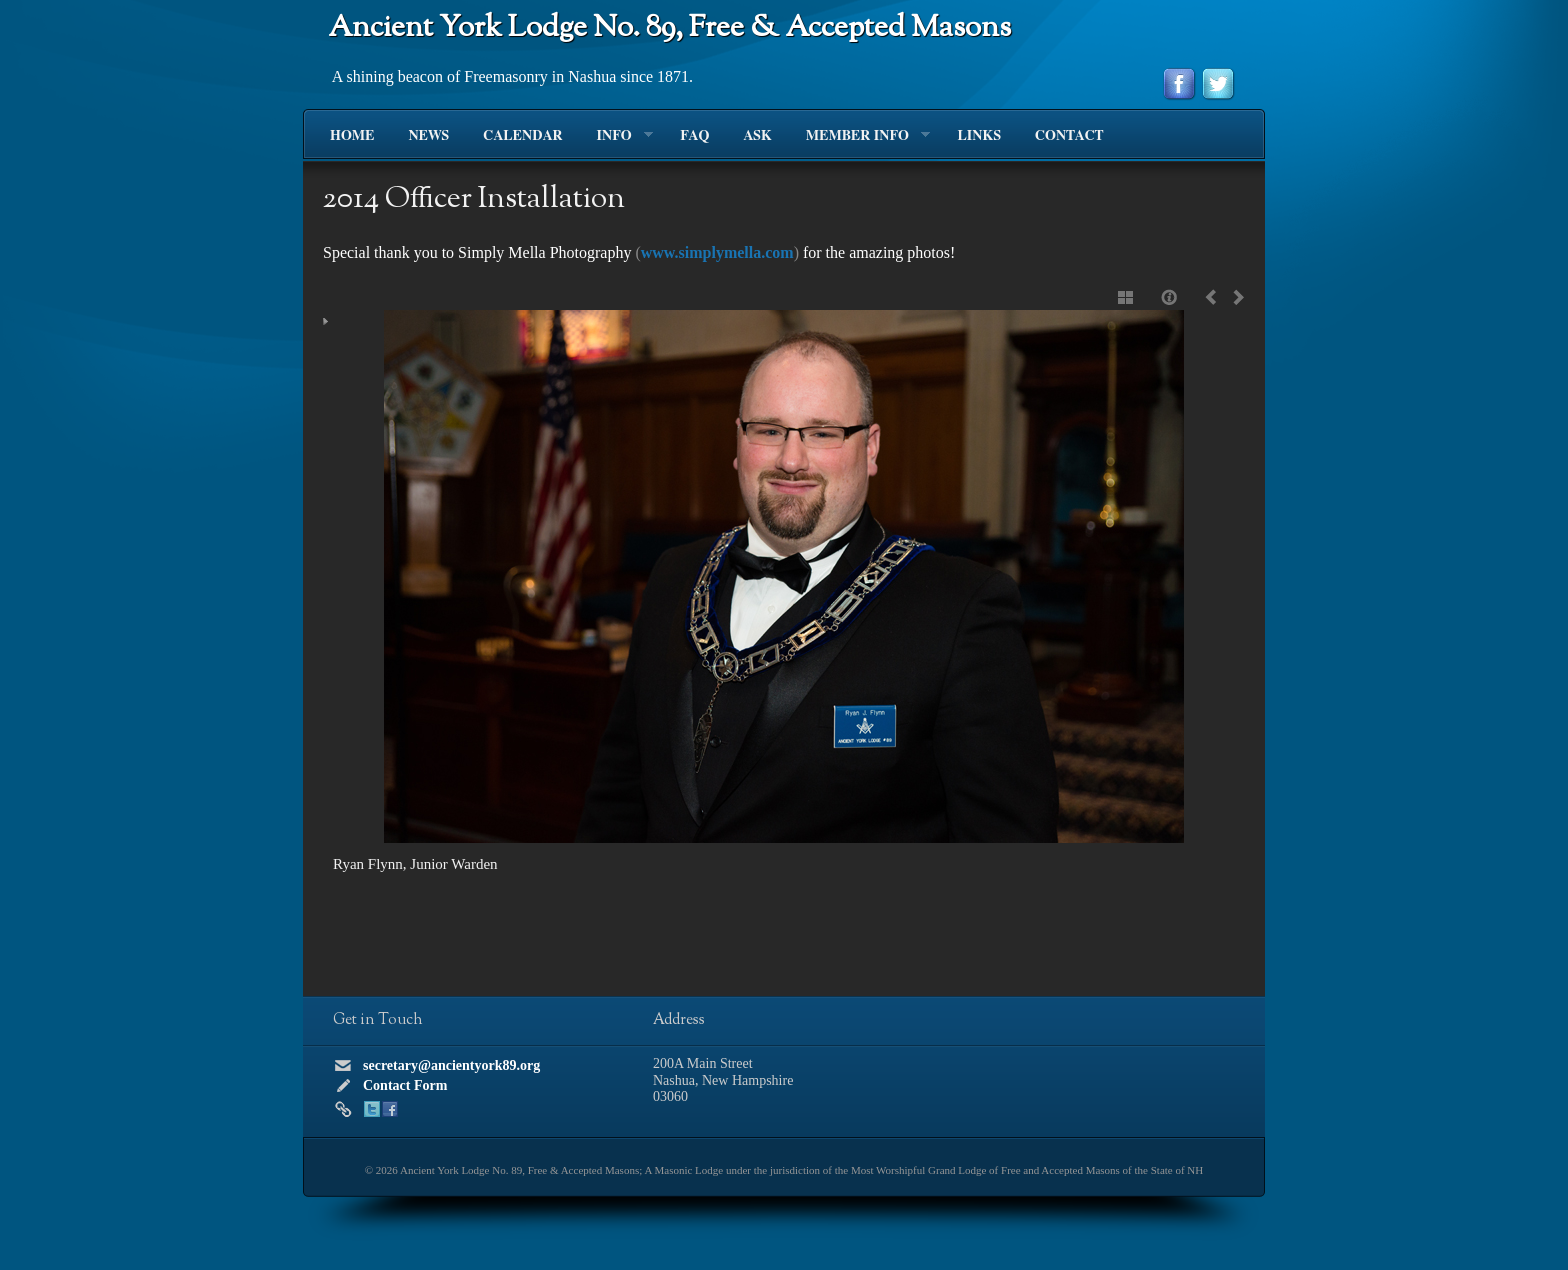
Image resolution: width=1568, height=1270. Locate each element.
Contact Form (405, 1085)
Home (352, 136)
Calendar (522, 136)
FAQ (694, 136)
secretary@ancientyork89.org (451, 1065)
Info (616, 136)
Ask (757, 136)
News (428, 136)
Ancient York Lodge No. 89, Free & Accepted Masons (669, 28)
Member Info (859, 136)
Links (979, 136)
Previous (1215, 297)
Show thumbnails (1127, 297)
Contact (1069, 136)
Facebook (390, 1109)
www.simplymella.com (717, 252)
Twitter (372, 1109)
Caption (1171, 297)
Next (1235, 297)
